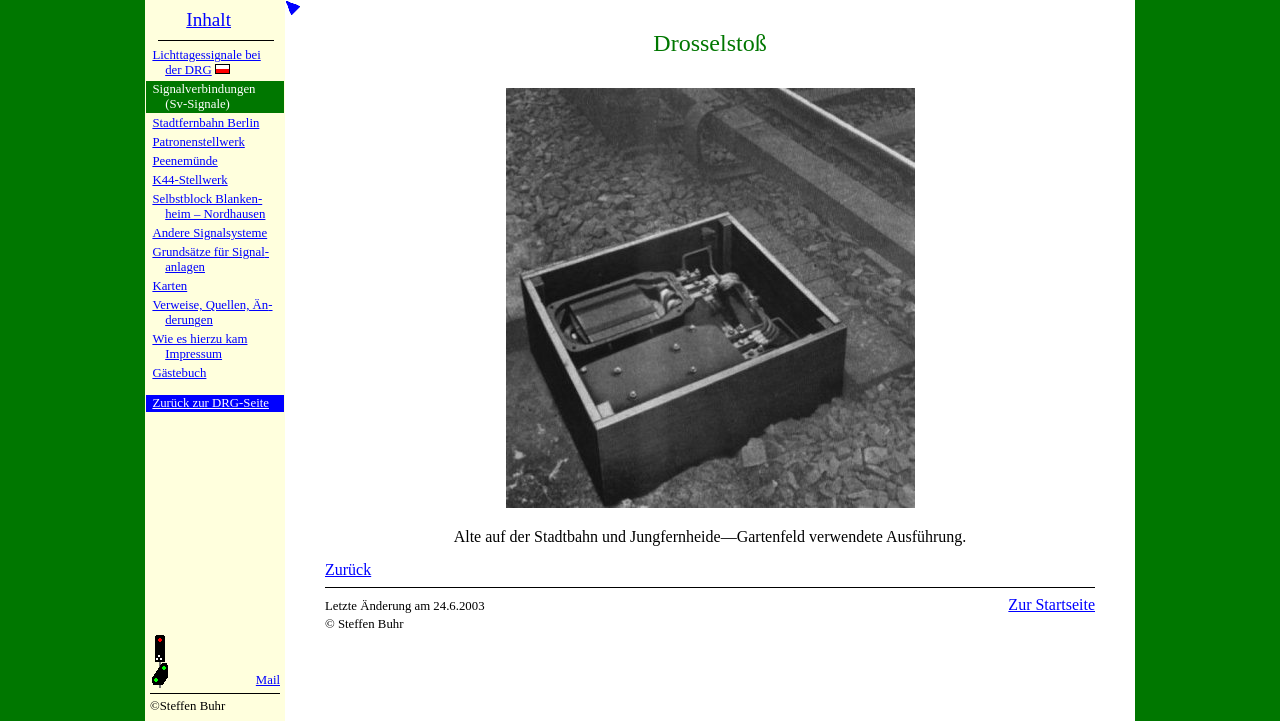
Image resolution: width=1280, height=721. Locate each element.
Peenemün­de (184, 161)
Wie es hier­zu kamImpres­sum (199, 346)
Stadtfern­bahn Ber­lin (205, 123)
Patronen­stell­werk (198, 142)
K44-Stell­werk (189, 180)
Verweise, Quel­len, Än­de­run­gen (212, 312)
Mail (268, 680)
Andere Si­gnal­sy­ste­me (209, 233)
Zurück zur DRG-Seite (210, 403)
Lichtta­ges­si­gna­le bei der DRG (206, 62)
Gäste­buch (179, 373)
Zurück (348, 569)
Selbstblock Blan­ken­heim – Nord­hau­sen (208, 206)
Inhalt (208, 19)
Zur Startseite (1051, 604)
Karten (169, 286)
